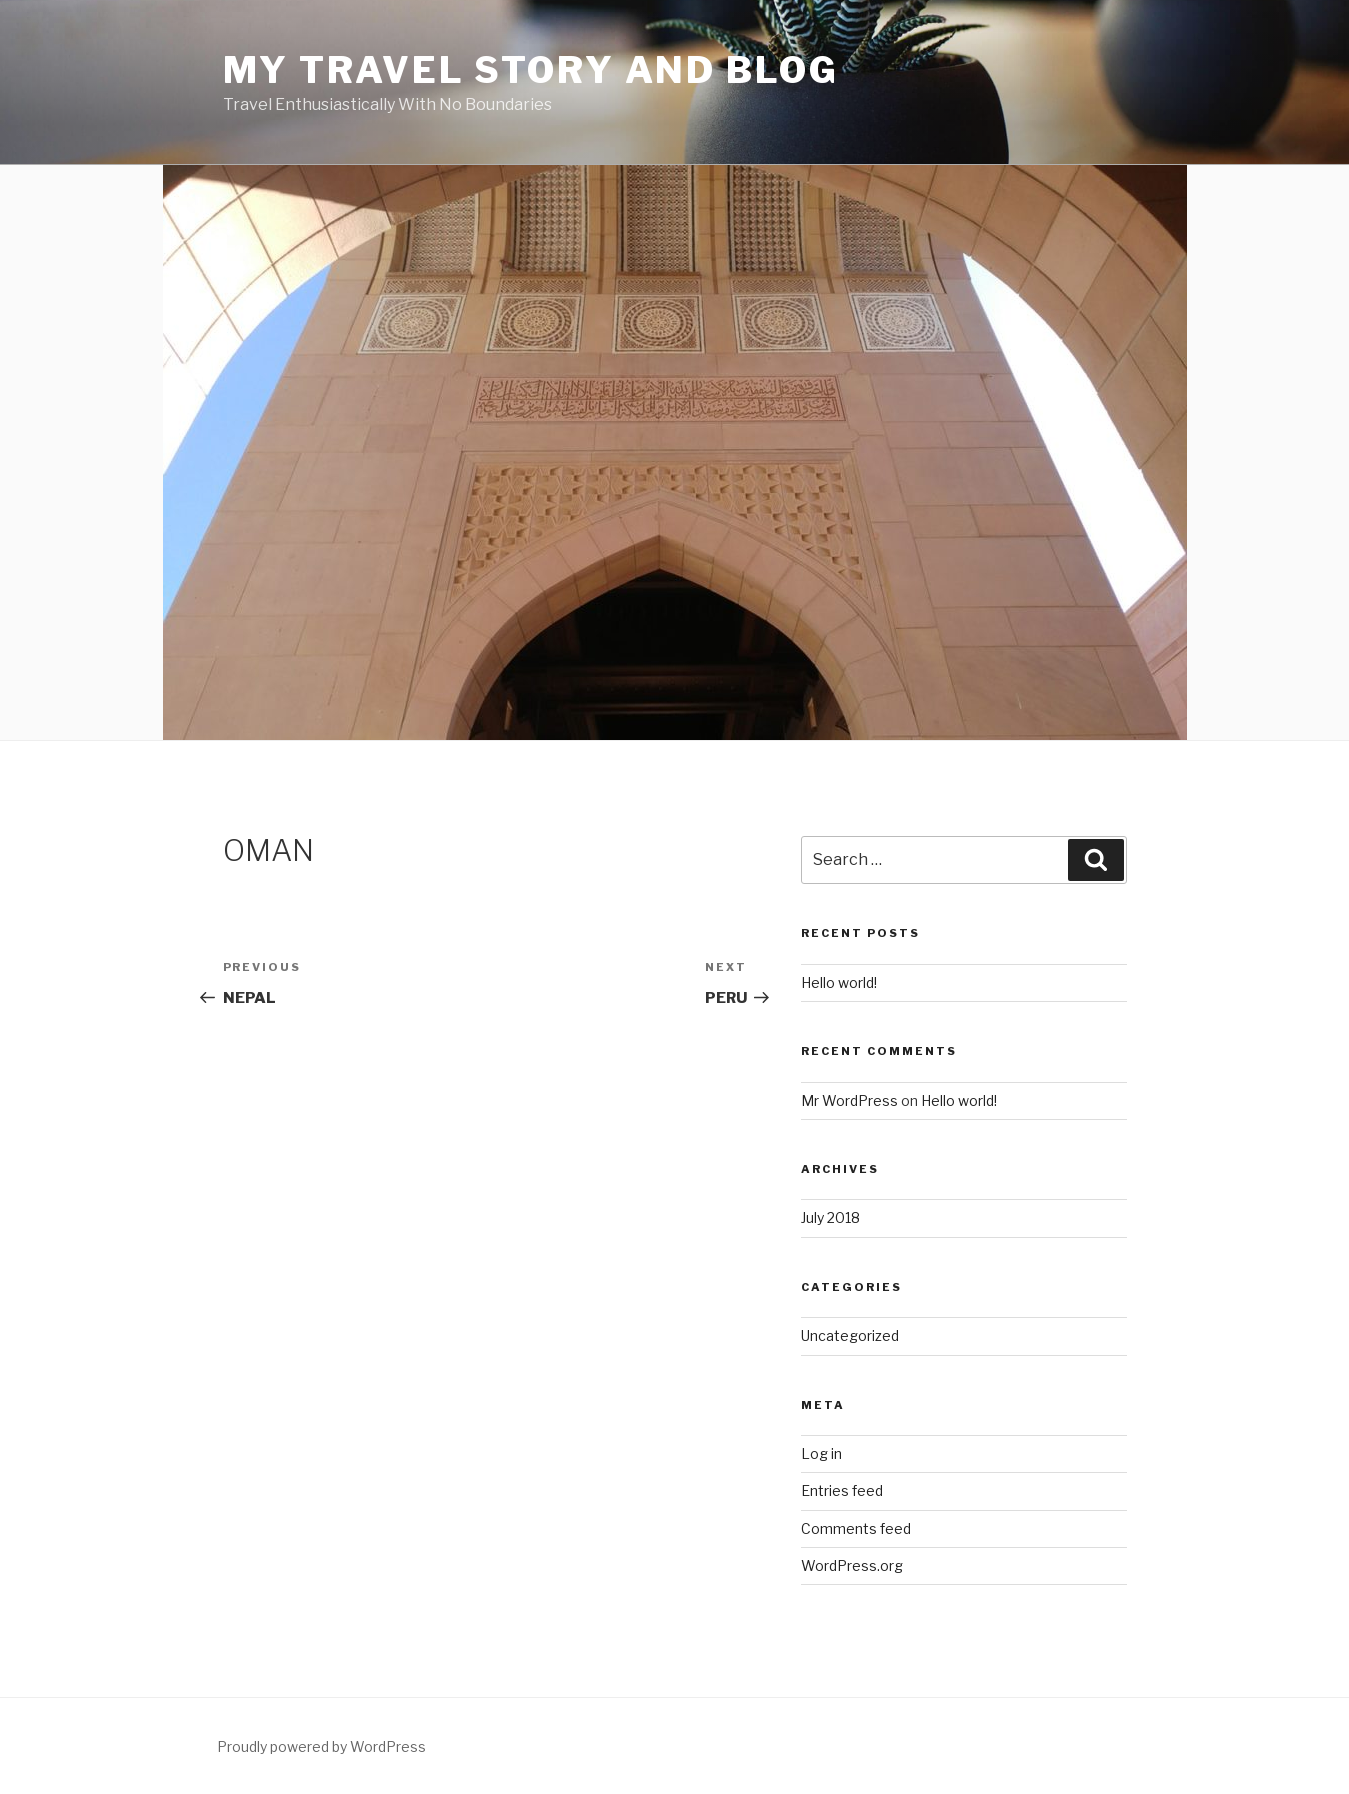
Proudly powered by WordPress (321, 1746)
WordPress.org (852, 1565)
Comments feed (856, 1528)
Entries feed (842, 1490)
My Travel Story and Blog (531, 70)
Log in (821, 1453)
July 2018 (830, 1217)
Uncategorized (850, 1335)
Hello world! (839, 982)
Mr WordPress (849, 1100)
